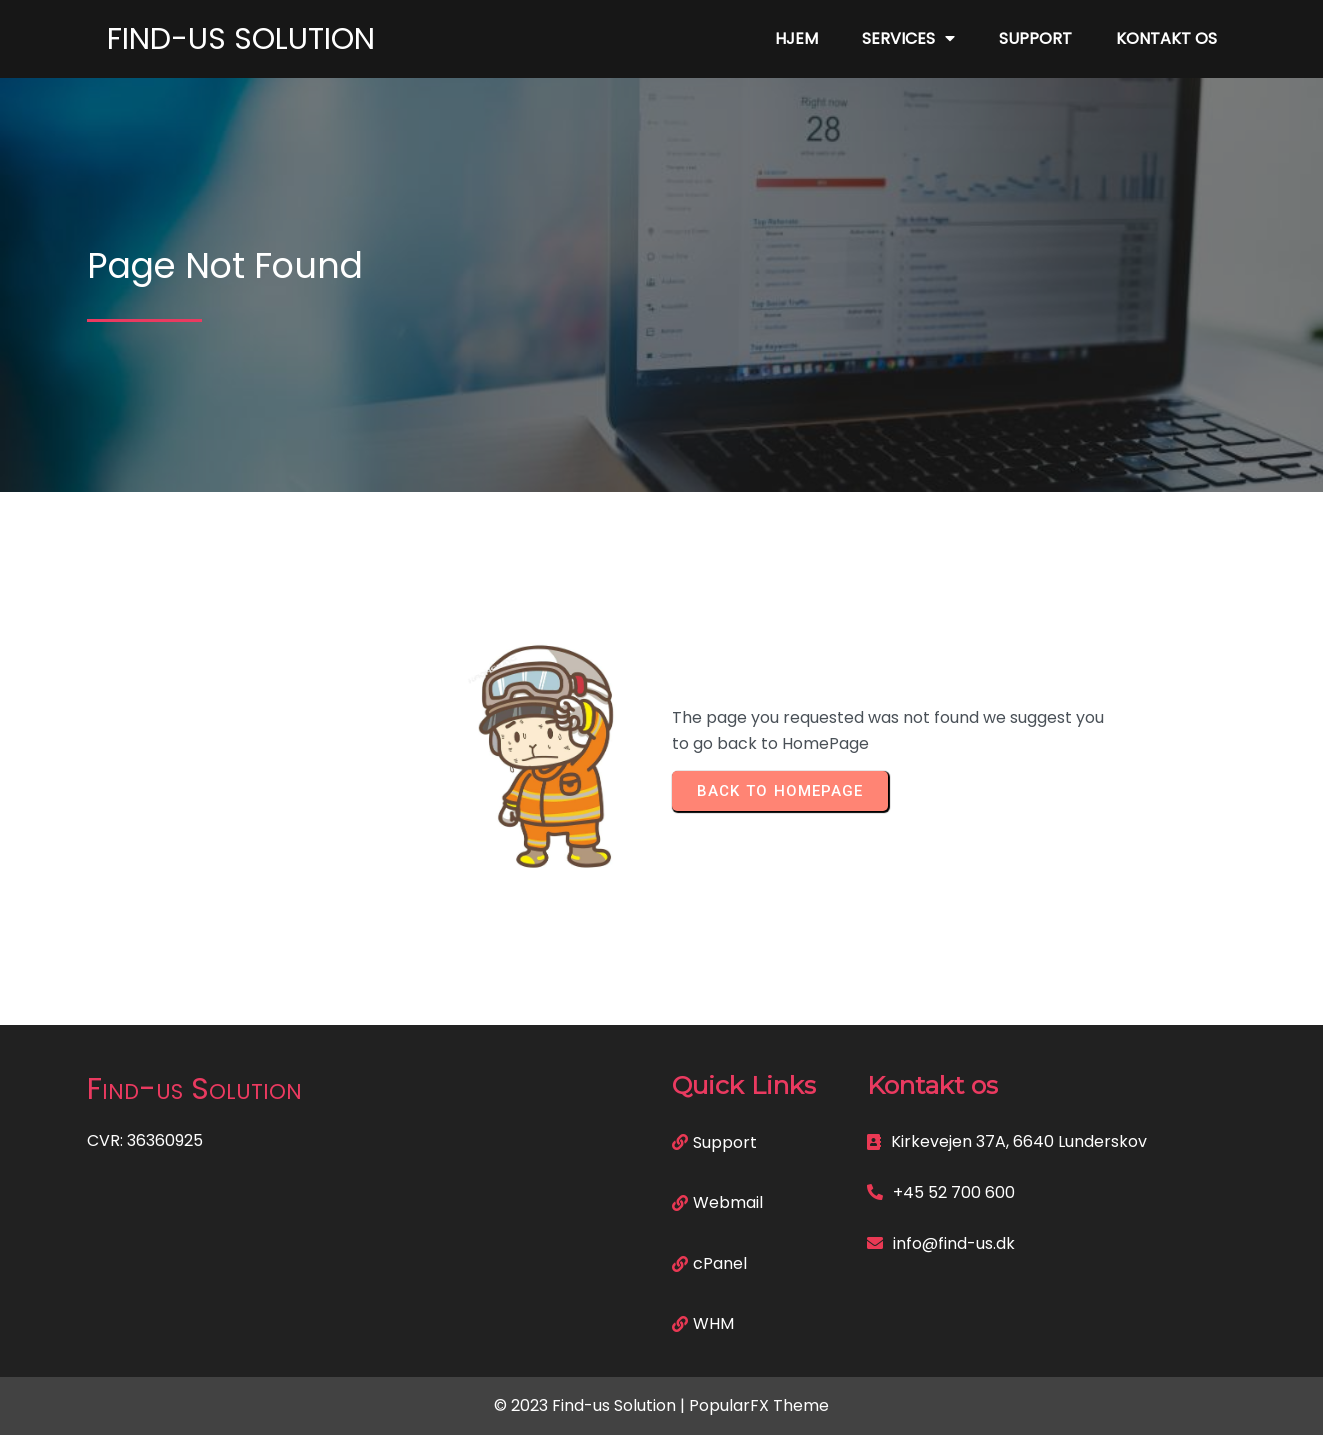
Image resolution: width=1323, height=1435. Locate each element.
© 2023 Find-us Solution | (591, 1405)
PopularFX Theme (759, 1405)
